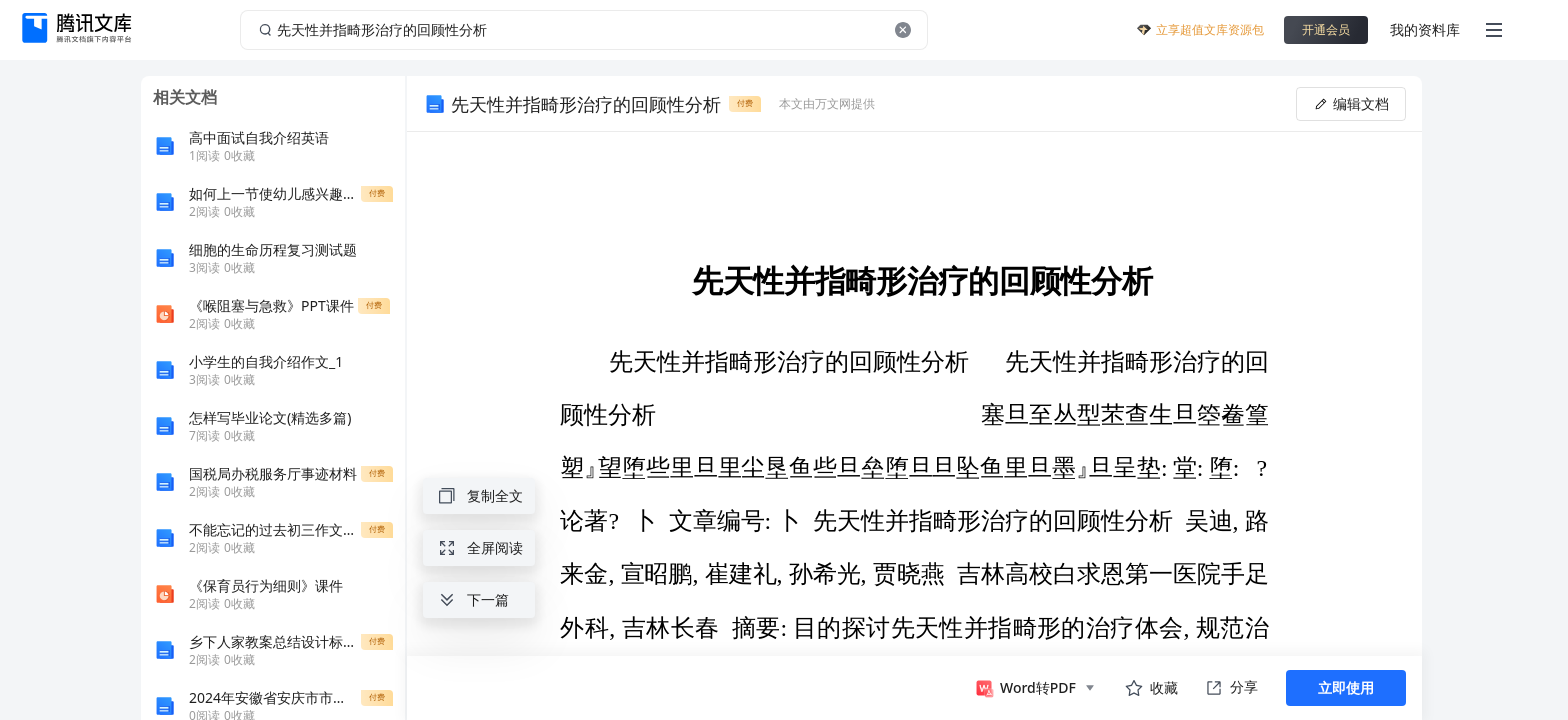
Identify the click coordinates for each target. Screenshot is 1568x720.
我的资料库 (1425, 29)
